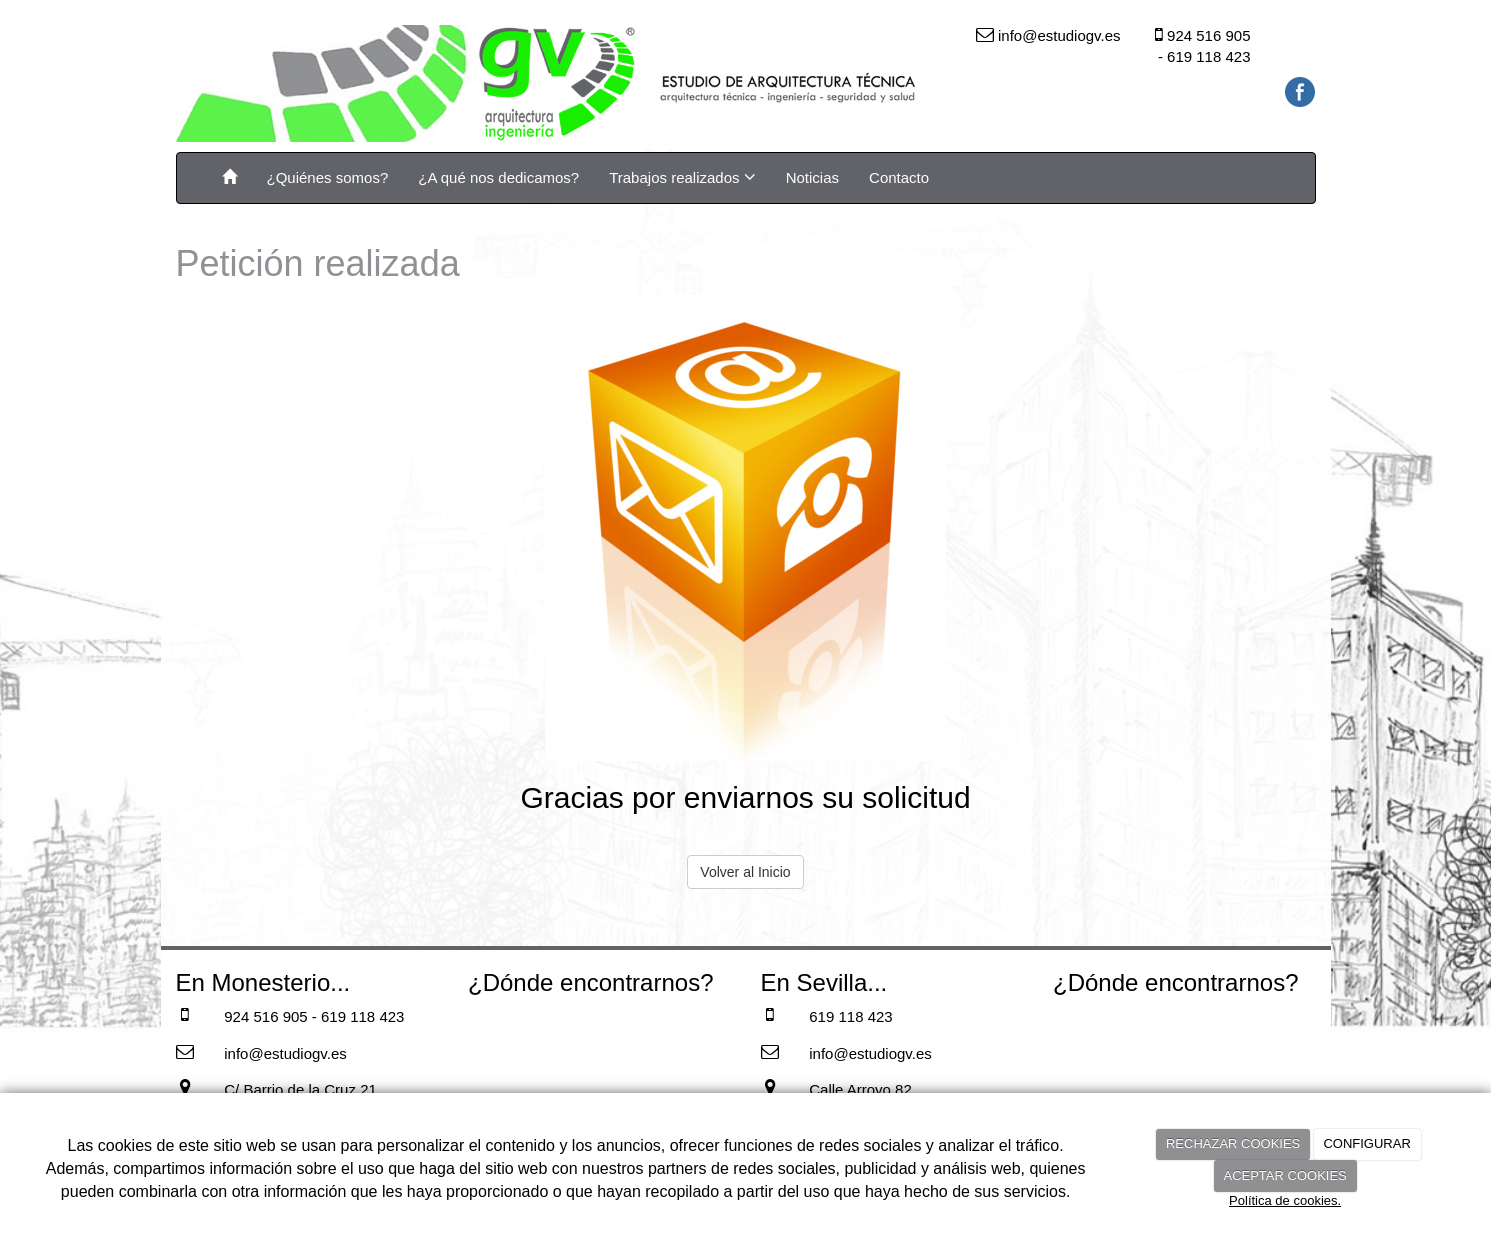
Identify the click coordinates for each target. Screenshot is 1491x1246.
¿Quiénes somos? (328, 177)
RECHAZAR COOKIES (1233, 1143)
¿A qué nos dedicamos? (498, 177)
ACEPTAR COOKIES (1284, 1175)
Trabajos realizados (682, 177)
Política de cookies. (1285, 1200)
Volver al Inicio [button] (745, 872)
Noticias (812, 177)
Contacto (899, 177)
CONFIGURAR (1366, 1143)
